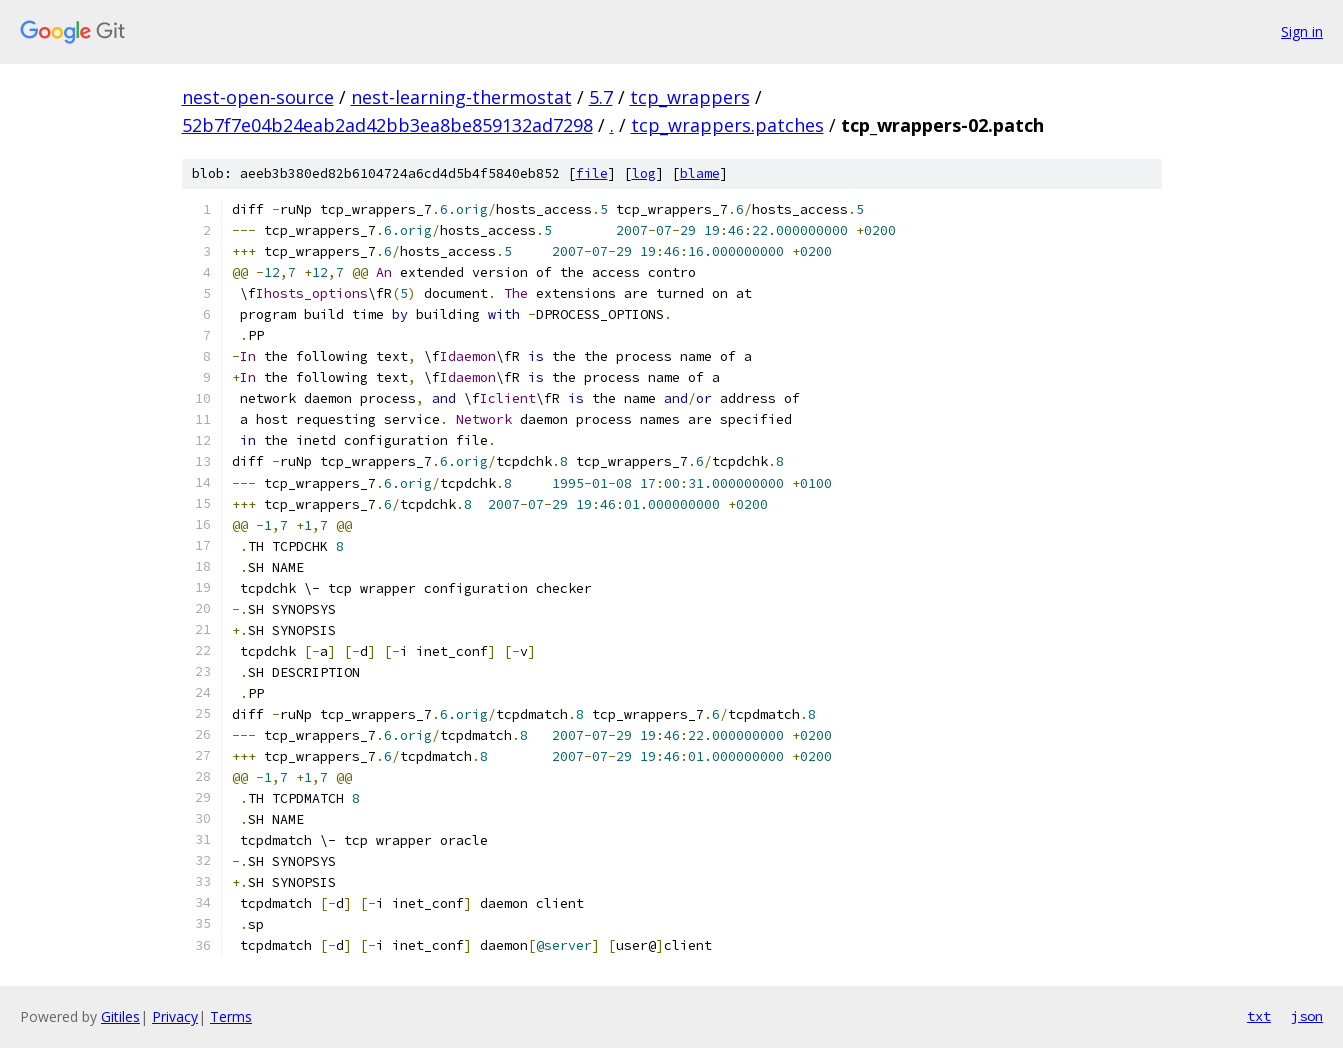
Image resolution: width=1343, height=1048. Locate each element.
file (592, 173)
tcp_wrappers (690, 97)
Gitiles (120, 1016)
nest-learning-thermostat (461, 97)
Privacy (175, 1016)
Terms (231, 1016)
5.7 (601, 97)
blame (700, 173)
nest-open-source (258, 97)
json (1307, 1016)
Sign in (1302, 31)
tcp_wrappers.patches (727, 125)
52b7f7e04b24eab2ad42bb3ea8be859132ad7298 (387, 125)
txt (1259, 1016)
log (644, 173)
